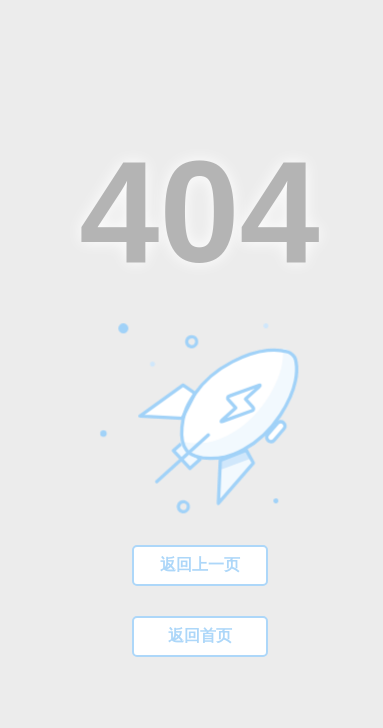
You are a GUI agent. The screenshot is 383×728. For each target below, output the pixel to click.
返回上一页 (200, 564)
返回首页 (200, 635)
